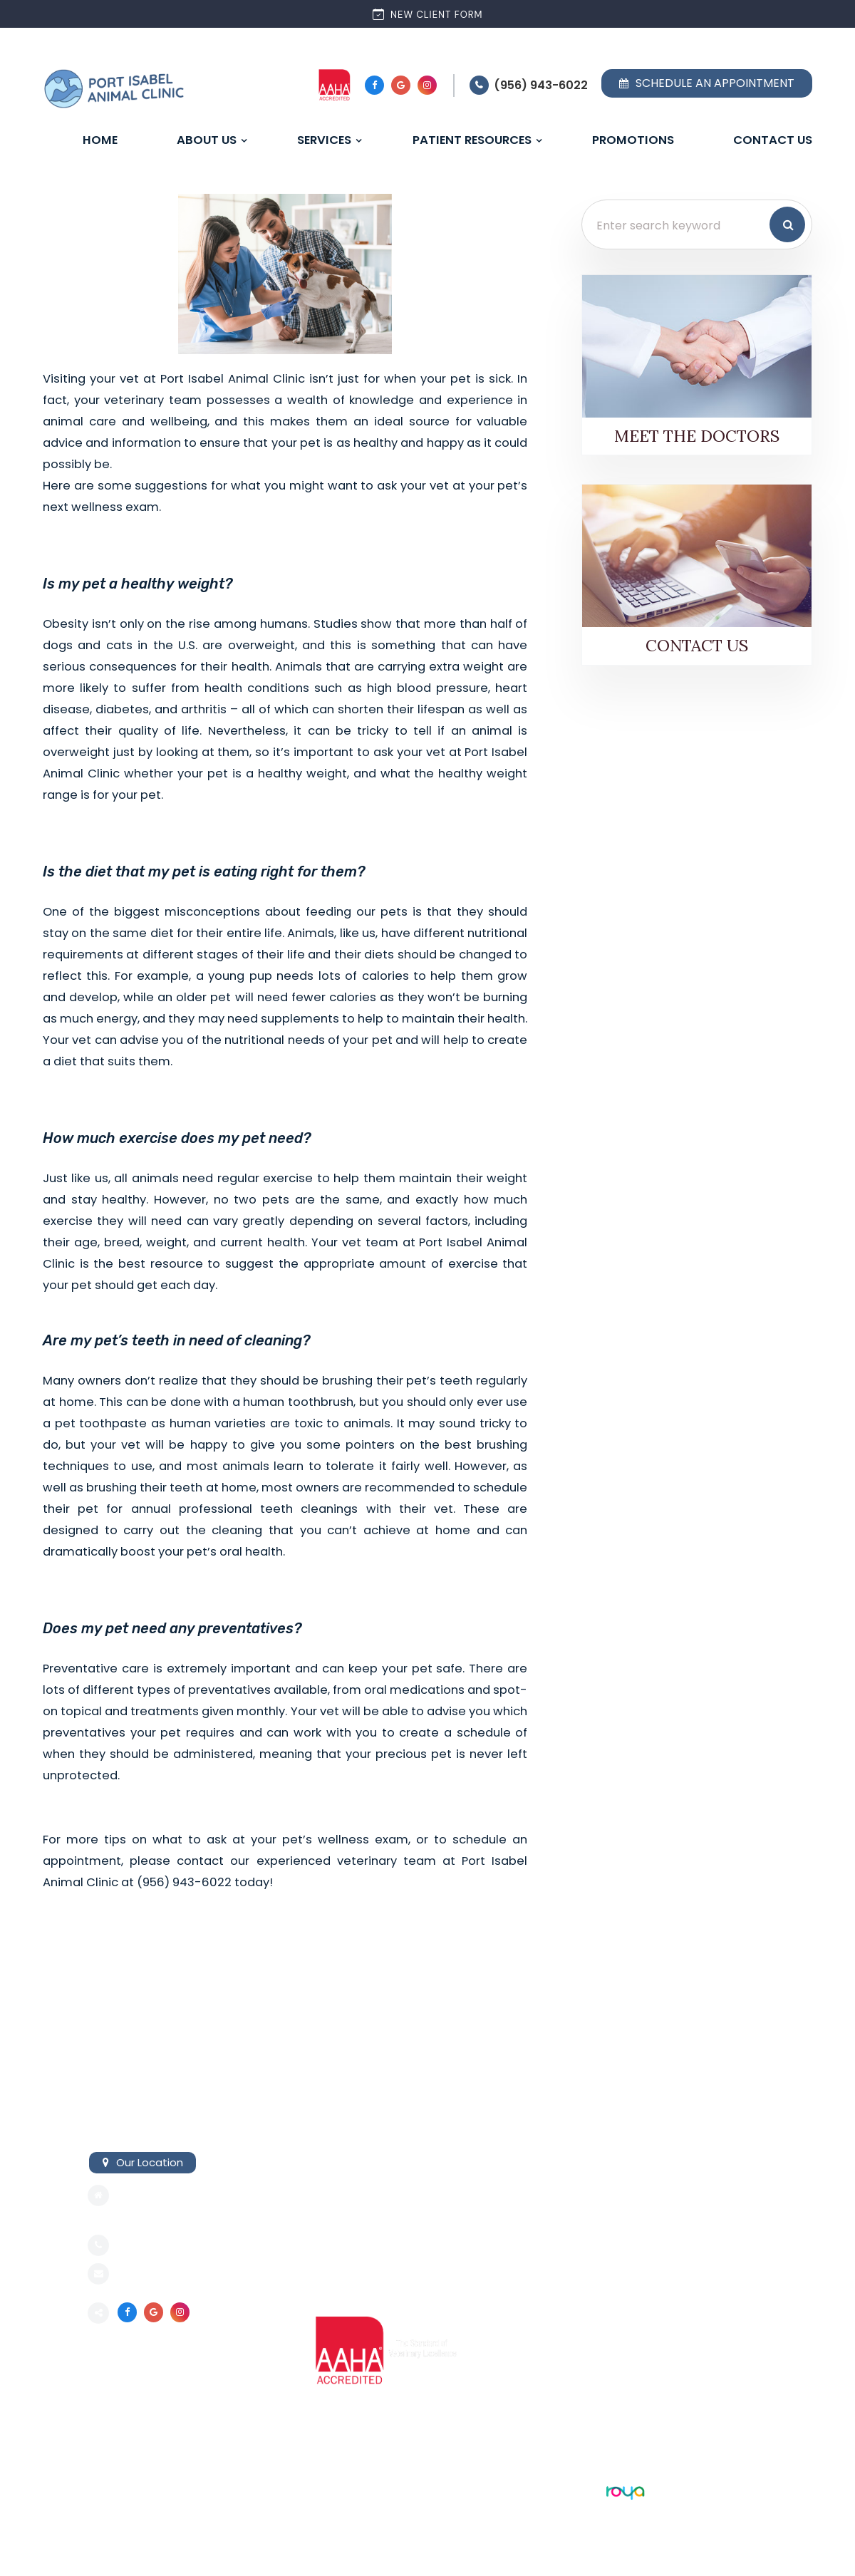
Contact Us (772, 140)
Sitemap (108, 2490)
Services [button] (324, 140)
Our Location (149, 2162)
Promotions (633, 140)
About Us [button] (207, 140)
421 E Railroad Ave (164, 2195)
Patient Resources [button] (472, 140)
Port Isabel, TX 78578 (172, 2216)
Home (100, 140)
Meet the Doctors (697, 435)
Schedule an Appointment (706, 83)
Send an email (155, 2274)
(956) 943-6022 (541, 85)
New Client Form (428, 14)
